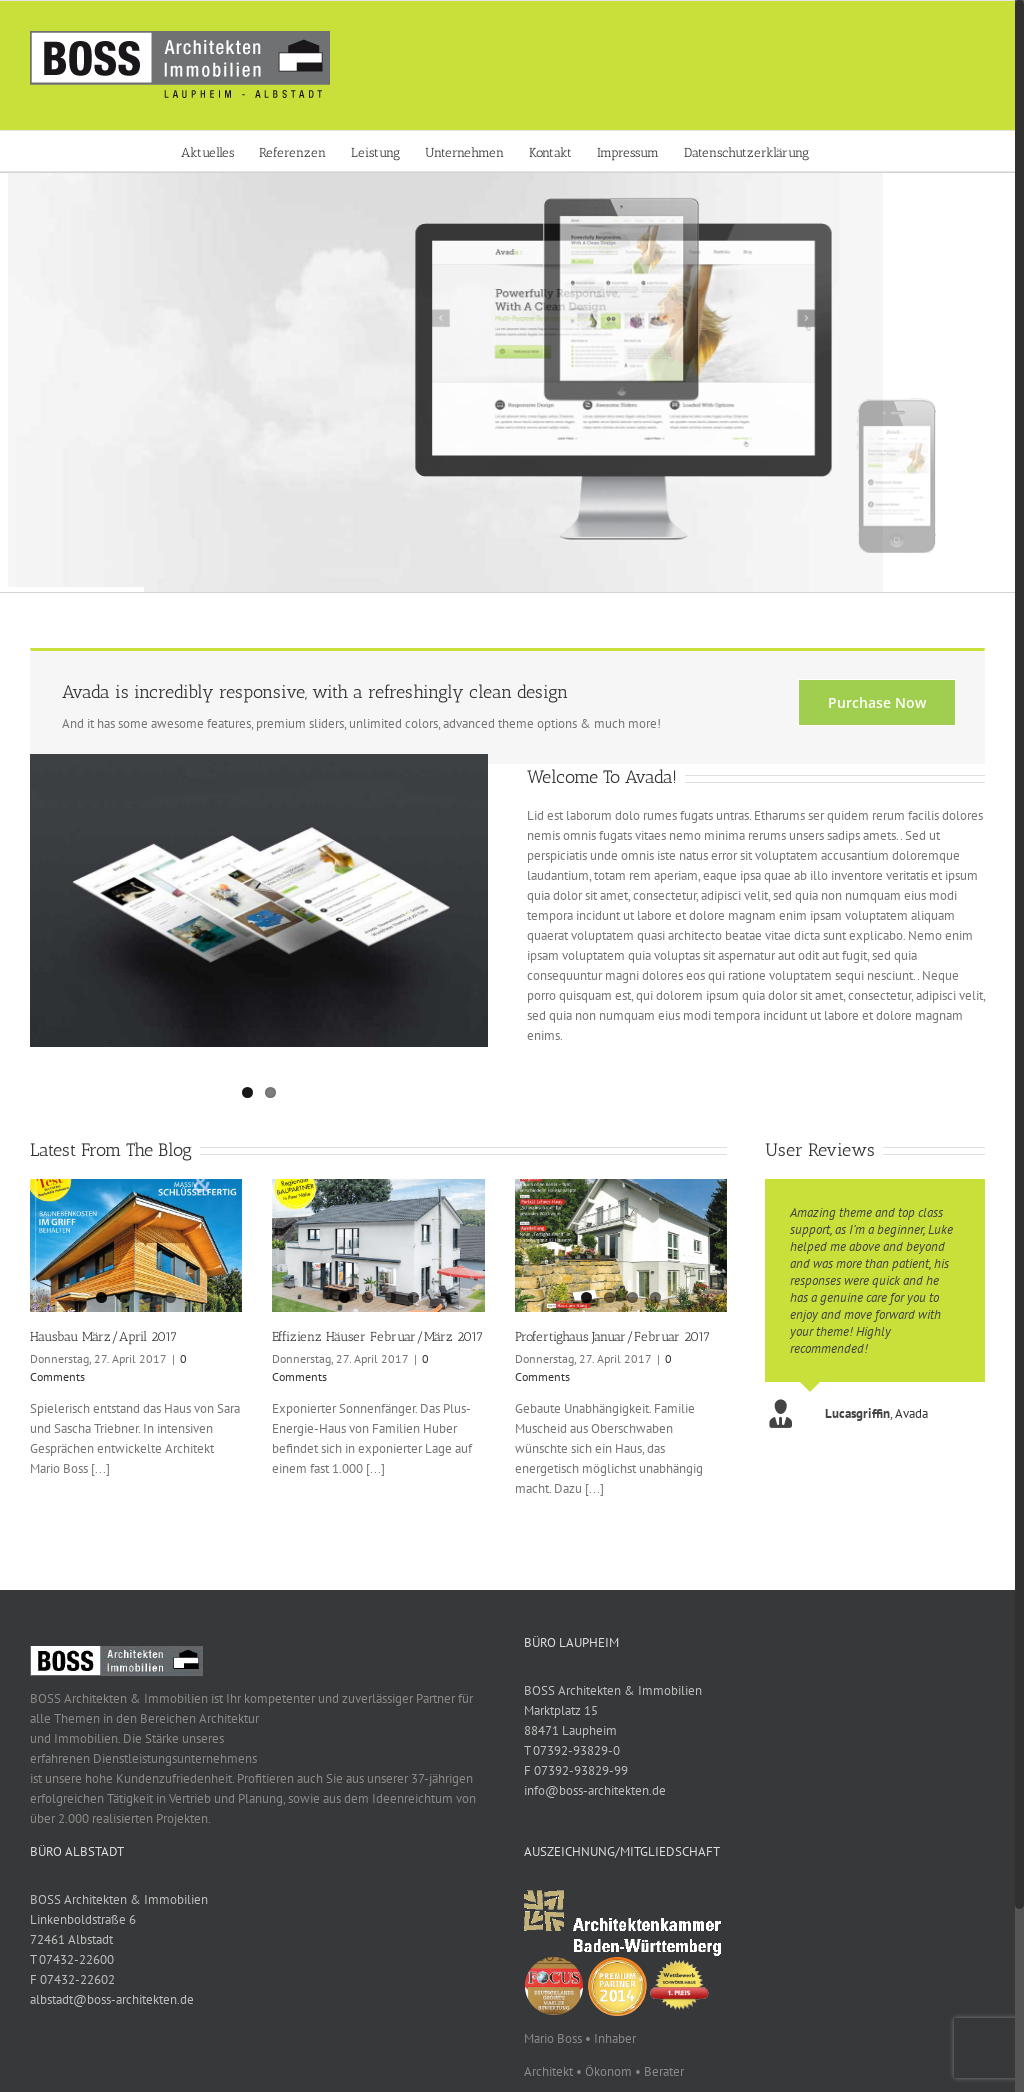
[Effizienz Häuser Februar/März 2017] (378, 1246)
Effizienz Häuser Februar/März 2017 (377, 1336)
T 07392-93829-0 (572, 1750)
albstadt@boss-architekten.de (112, 1999)
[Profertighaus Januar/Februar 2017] (621, 1246)
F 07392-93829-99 (576, 1770)
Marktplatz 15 (561, 1710)
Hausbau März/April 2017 (103, 1336)
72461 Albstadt (71, 1939)
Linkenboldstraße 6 (83, 1919)
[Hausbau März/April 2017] (136, 1246)
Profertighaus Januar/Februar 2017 (612, 1336)
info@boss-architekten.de (595, 1790)
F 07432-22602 (72, 1979)
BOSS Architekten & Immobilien (613, 1690)
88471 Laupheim (570, 1730)
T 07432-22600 (72, 1959)
